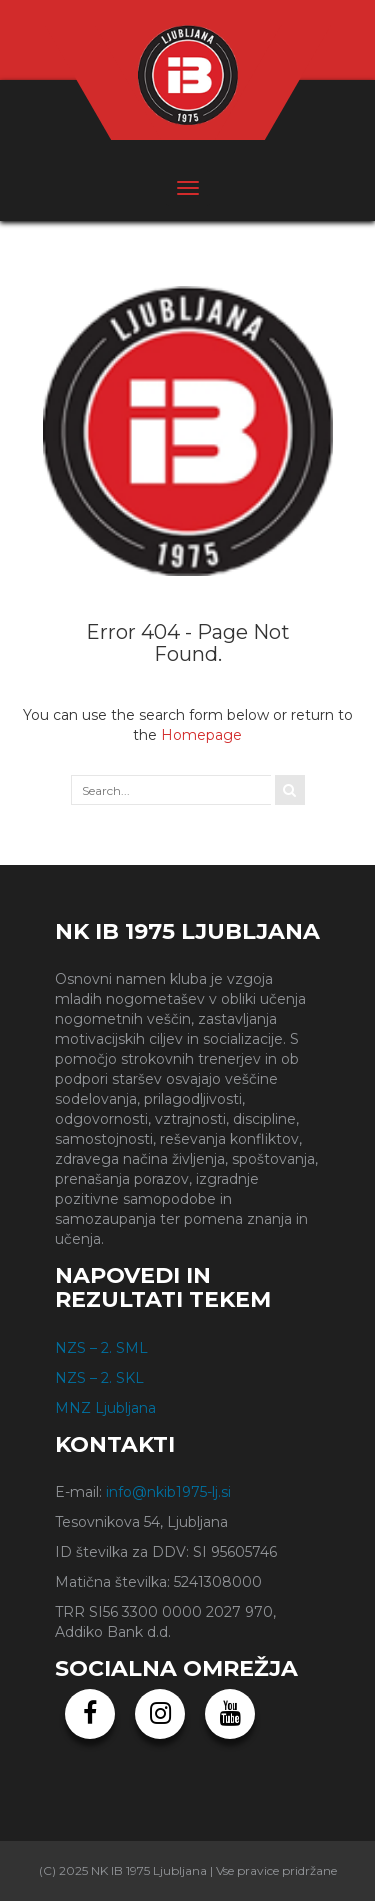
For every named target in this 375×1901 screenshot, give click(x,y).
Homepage (201, 735)
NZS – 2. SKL (99, 1378)
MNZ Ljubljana (105, 1408)
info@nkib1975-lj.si (168, 1492)
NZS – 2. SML (101, 1348)
